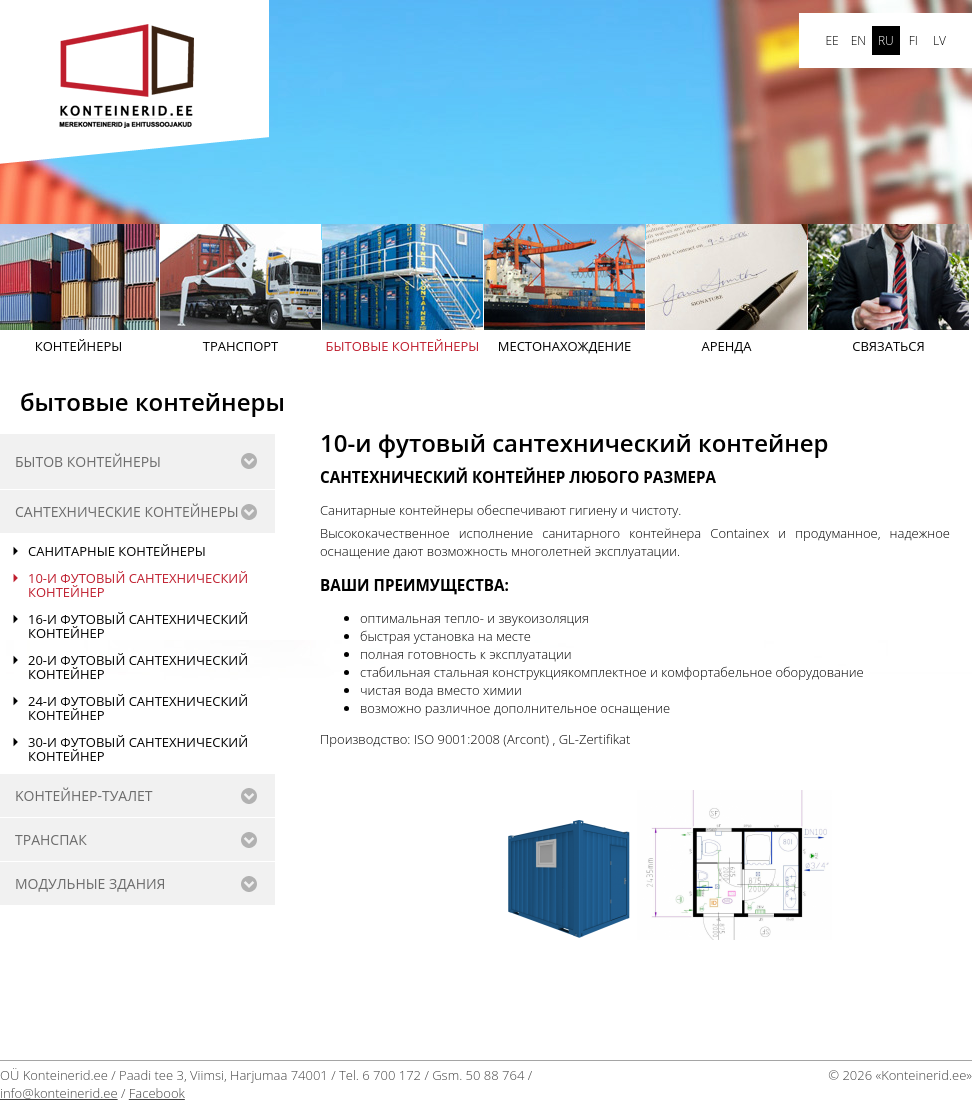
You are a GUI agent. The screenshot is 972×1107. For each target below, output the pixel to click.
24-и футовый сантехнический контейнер (138, 708)
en (858, 40)
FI (913, 40)
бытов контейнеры (88, 461)
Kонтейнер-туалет (83, 795)
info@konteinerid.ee (59, 1093)
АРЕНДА (726, 289)
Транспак (51, 839)
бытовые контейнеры (402, 289)
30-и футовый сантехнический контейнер (138, 749)
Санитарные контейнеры (117, 551)
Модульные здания (90, 883)
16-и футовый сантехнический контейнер (138, 626)
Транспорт (240, 289)
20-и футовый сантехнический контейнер (138, 667)
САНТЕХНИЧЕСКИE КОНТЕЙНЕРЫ (127, 511)
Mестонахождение (564, 289)
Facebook (157, 1093)
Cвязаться (888, 289)
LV (939, 40)
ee (831, 40)
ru (886, 40)
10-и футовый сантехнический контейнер (138, 585)
